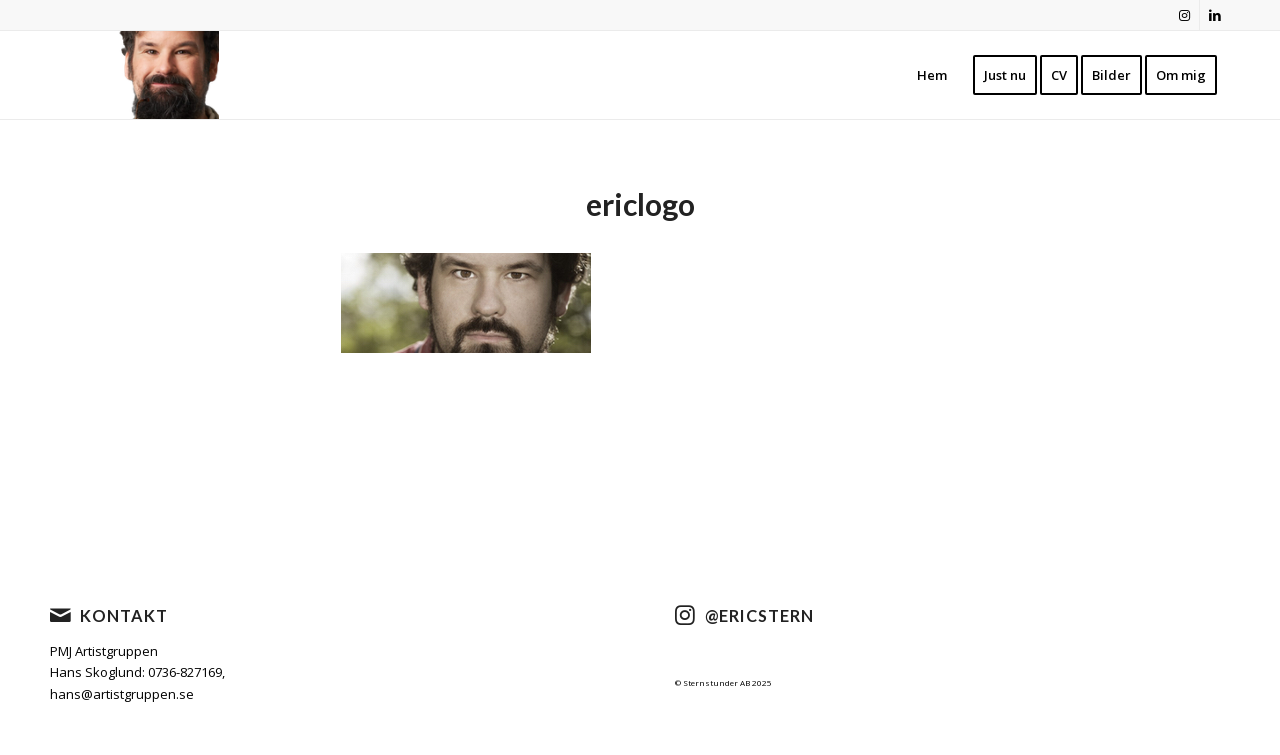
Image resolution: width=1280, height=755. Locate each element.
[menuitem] (932, 75)
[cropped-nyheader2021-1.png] (160, 75)
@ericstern (759, 615)
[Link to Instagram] (1184, 15)
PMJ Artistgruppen (104, 651)
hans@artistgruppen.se (122, 694)
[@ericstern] (685, 615)
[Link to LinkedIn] (1215, 15)
